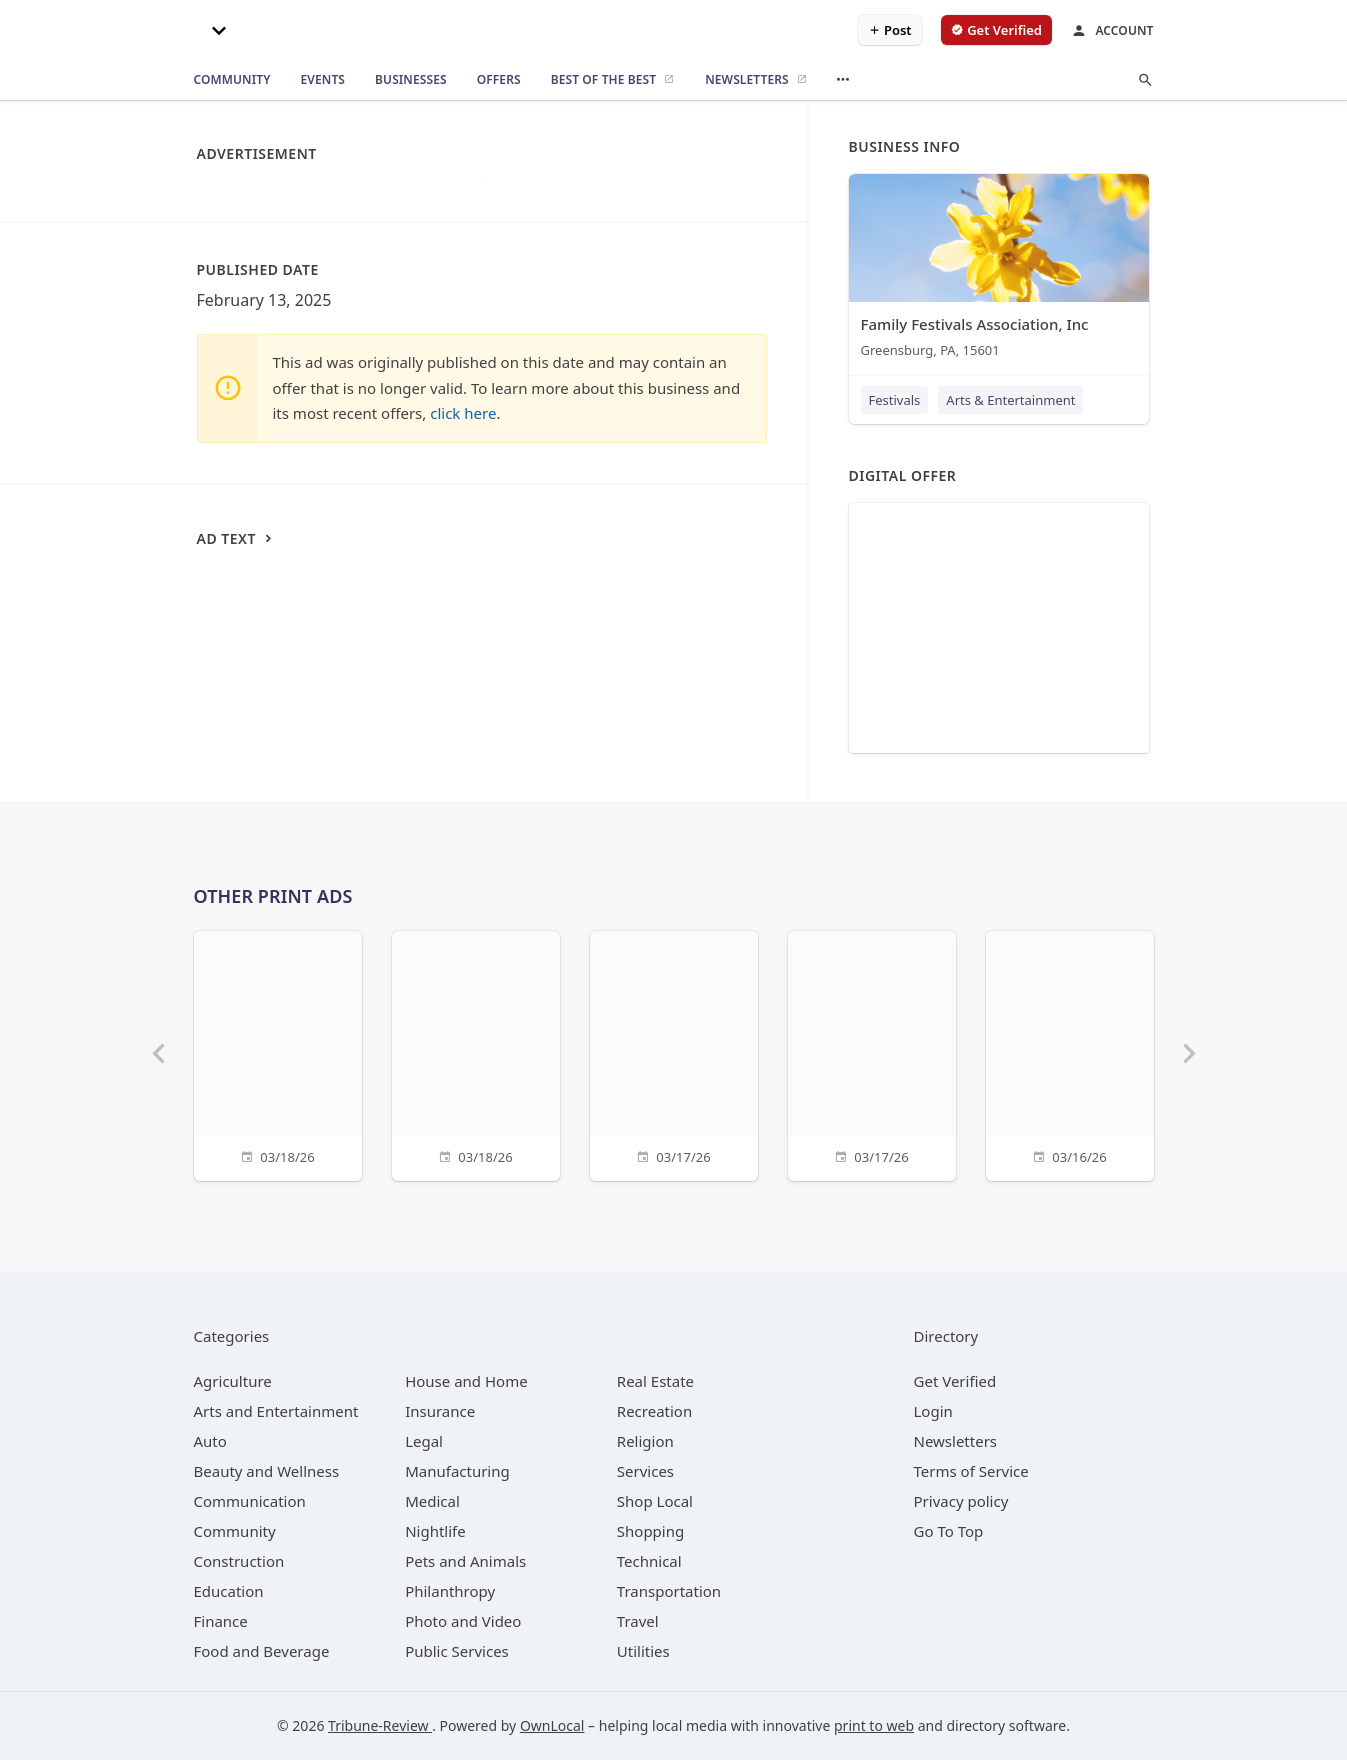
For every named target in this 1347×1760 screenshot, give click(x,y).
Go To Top (949, 1531)
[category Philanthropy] (450, 1591)
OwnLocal (552, 1725)
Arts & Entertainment (1010, 400)
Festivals (895, 400)
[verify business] (996, 30)
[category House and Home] (466, 1381)
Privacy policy (961, 1501)
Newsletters (956, 1441)
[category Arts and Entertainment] (276, 1411)
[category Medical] (432, 1501)
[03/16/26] (1070, 1053)
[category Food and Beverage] (262, 1651)
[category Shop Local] (655, 1501)
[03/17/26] (674, 1053)
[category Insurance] (440, 1411)
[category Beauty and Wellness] (267, 1471)
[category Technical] (649, 1561)
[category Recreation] (654, 1411)
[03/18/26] (278, 1053)
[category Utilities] (643, 1651)
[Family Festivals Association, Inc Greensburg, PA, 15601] (999, 270)
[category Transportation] (669, 1591)
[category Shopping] (650, 1531)
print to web (874, 1725)
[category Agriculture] (233, 1381)
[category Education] (229, 1591)
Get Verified (955, 1381)
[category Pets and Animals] (465, 1561)
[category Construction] (239, 1561)
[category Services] (645, 1471)
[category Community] (235, 1531)
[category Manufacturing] (457, 1471)
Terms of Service (971, 1471)
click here (463, 413)
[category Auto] (210, 1441)
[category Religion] (645, 1441)
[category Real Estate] (655, 1381)
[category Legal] (424, 1441)
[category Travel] (638, 1621)
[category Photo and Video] (463, 1621)
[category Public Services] (457, 1651)
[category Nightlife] (435, 1531)
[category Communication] (250, 1501)
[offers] (499, 80)
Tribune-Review (380, 1725)
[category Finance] (221, 1621)
